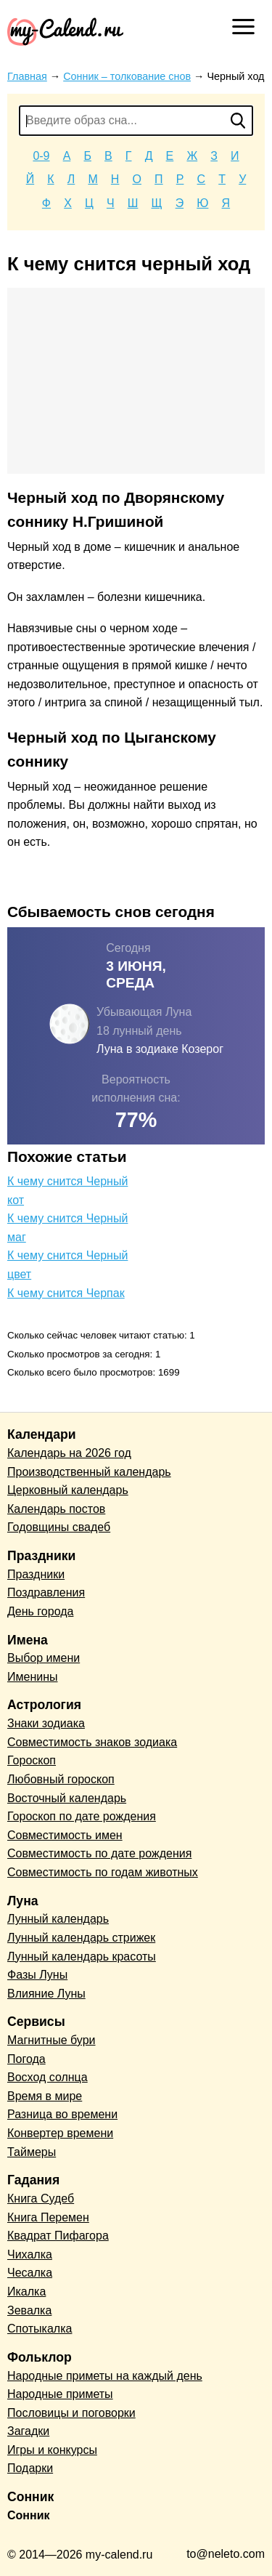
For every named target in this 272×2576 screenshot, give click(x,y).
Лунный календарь (58, 1919)
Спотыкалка (39, 2328)
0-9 (41, 156)
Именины (32, 1677)
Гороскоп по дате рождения (81, 1816)
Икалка (26, 2291)
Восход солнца (47, 2077)
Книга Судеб (40, 2198)
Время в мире (44, 2096)
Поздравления (46, 1592)
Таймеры (31, 2152)
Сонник (28, 2515)
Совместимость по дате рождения (99, 1853)
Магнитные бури (51, 2040)
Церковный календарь (67, 1490)
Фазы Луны (37, 1975)
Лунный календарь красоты (81, 1956)
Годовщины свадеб (58, 1527)
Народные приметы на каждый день (104, 2376)
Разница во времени (62, 2114)
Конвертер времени (60, 2133)
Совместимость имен (65, 1835)
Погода (26, 2059)
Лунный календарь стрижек (81, 1937)
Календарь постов (56, 1509)
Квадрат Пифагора (58, 2235)
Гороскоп (31, 1760)
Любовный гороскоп (61, 1779)
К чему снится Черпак (66, 1293)
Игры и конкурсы (52, 2450)
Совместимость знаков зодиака (92, 1742)
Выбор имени (43, 1658)
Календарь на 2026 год (69, 1453)
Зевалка (29, 2310)
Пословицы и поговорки (71, 2413)
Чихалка (29, 2254)
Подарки (30, 2468)
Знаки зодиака (46, 1723)
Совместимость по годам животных (102, 1872)
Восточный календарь (66, 1798)
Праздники (36, 1574)
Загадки (28, 2431)
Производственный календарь (89, 1472)
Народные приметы (60, 2394)
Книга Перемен (48, 2217)
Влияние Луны (46, 1993)
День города (40, 1611)
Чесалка (29, 2272)
